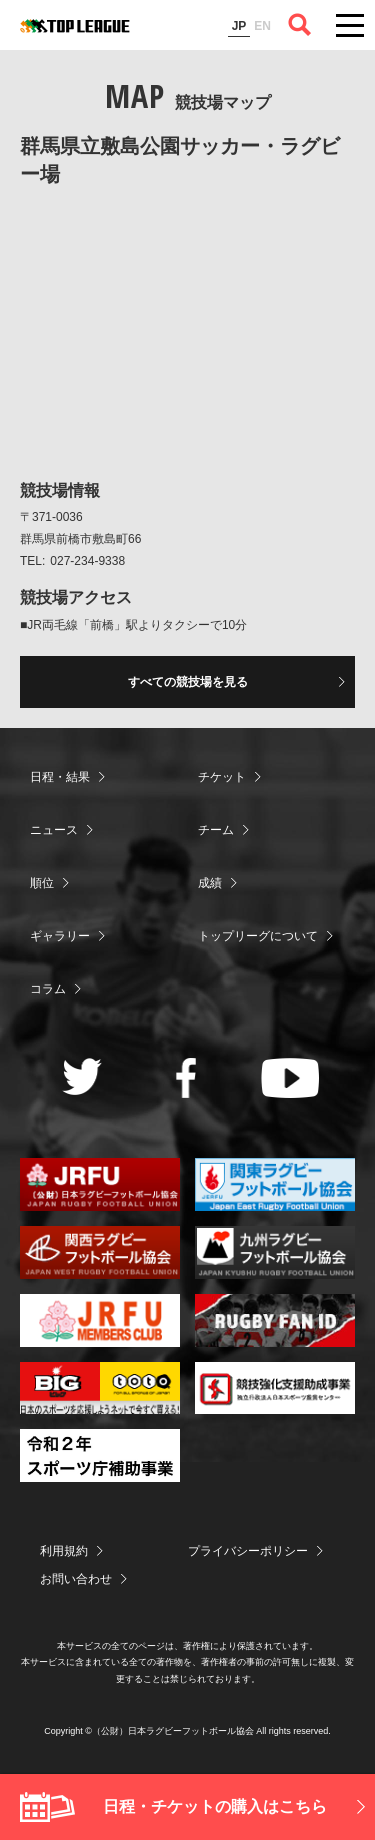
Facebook (186, 1078)
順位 (42, 883)
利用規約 (64, 1551)
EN (262, 26)
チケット (222, 777)
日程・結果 (60, 777)
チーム (216, 830)
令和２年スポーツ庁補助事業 (100, 1455)
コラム (48, 989)
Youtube (290, 1078)
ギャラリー (60, 936)
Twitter (82, 1076)
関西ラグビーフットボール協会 (100, 1252)
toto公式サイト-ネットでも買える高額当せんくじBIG (100, 1388)
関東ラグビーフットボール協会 (275, 1184)
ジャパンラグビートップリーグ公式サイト (75, 26)
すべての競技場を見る (188, 682)
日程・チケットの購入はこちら (215, 1806)
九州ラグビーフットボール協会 (275, 1252)
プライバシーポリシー (248, 1551)
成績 (210, 883)
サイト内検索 (300, 25)
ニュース (54, 830)
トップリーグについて (258, 936)
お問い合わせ (76, 1579)
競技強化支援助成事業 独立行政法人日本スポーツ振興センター (275, 1388)
